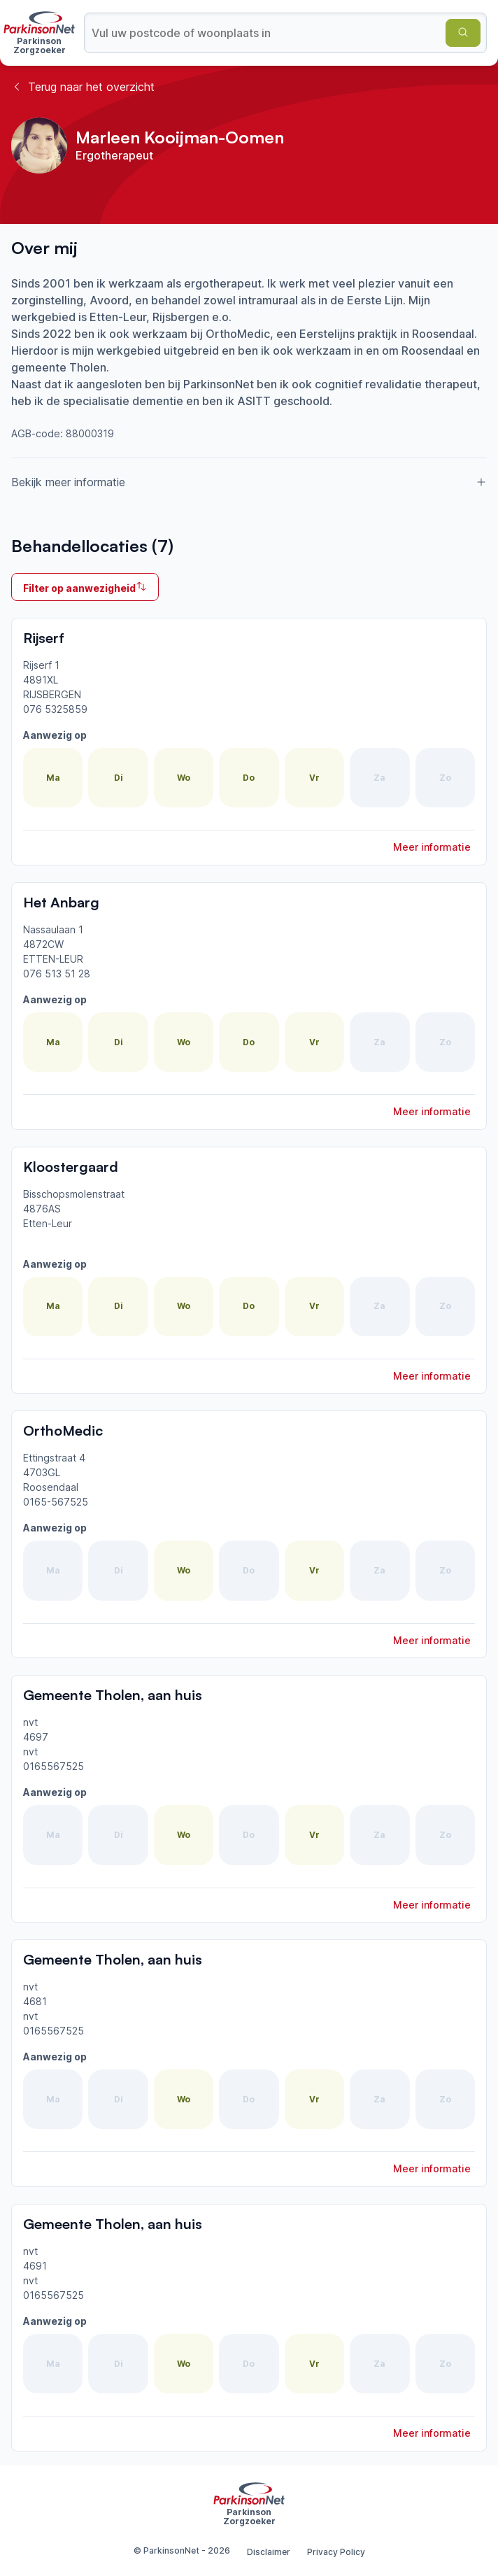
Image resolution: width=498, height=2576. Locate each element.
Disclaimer (268, 2552)
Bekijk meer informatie (249, 482)
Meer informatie (432, 847)
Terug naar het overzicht (83, 87)
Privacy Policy (336, 2552)
